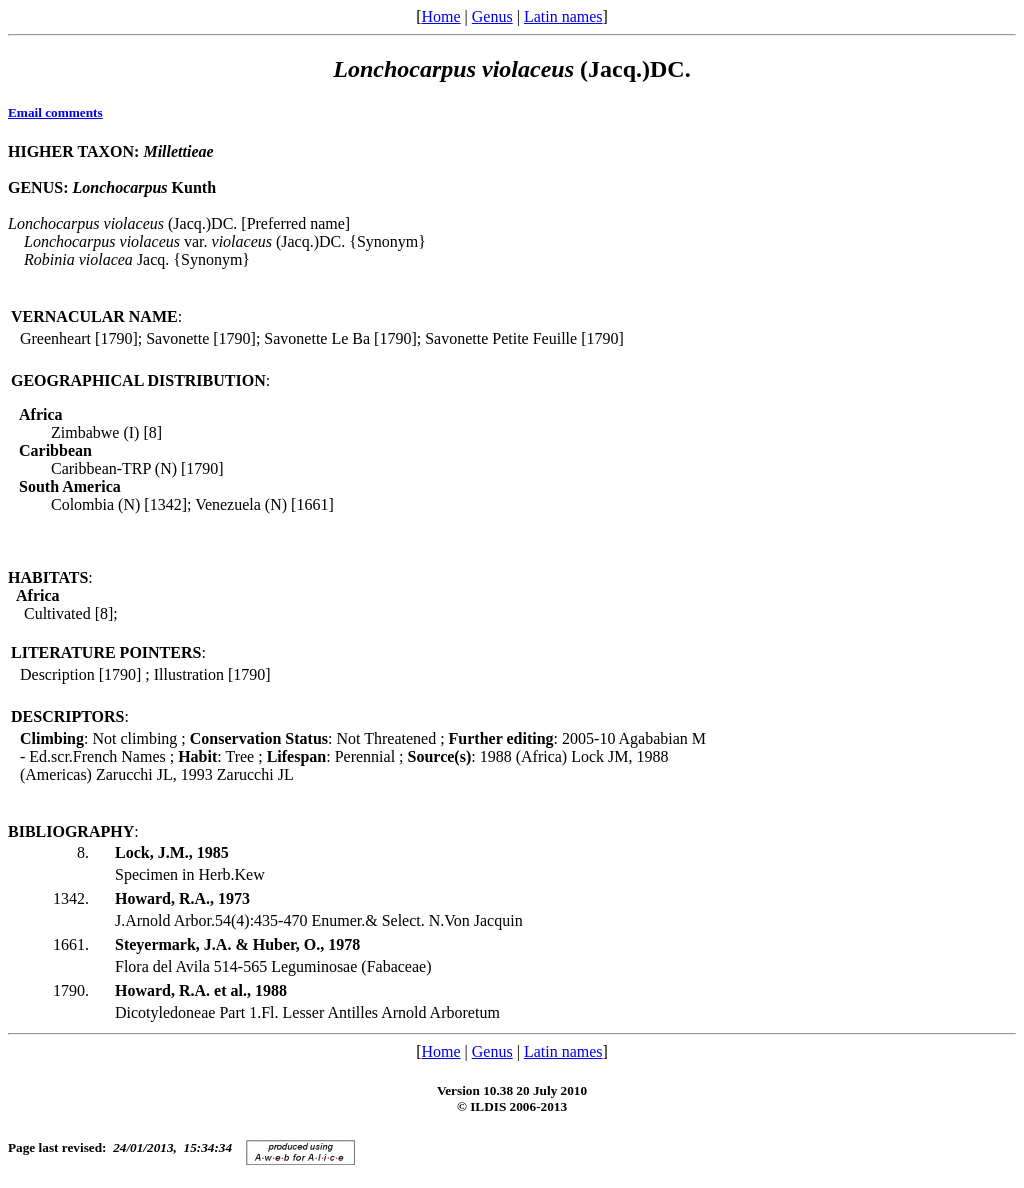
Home (440, 16)
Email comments (55, 112)
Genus (492, 16)
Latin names (563, 16)
